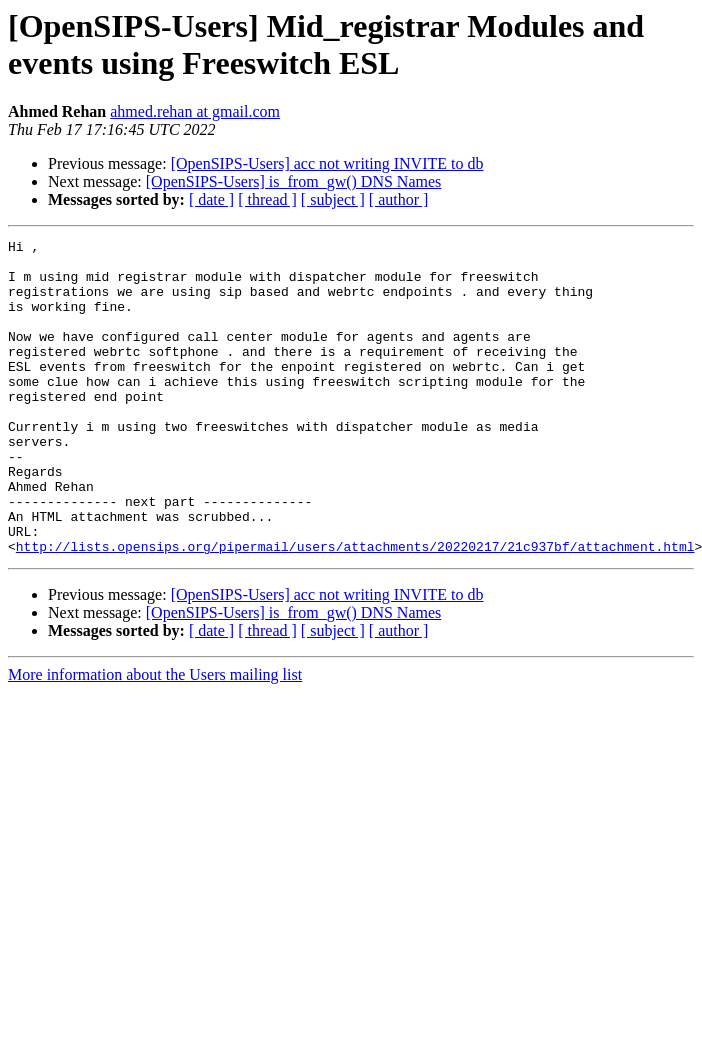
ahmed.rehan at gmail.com (195, 111)
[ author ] (399, 199)
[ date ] (211, 199)
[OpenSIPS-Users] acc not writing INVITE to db (327, 163)
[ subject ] (333, 199)
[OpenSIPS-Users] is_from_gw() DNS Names (294, 181)
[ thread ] (267, 199)
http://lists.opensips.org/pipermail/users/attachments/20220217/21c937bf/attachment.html (355, 609)
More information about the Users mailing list (155, 737)
